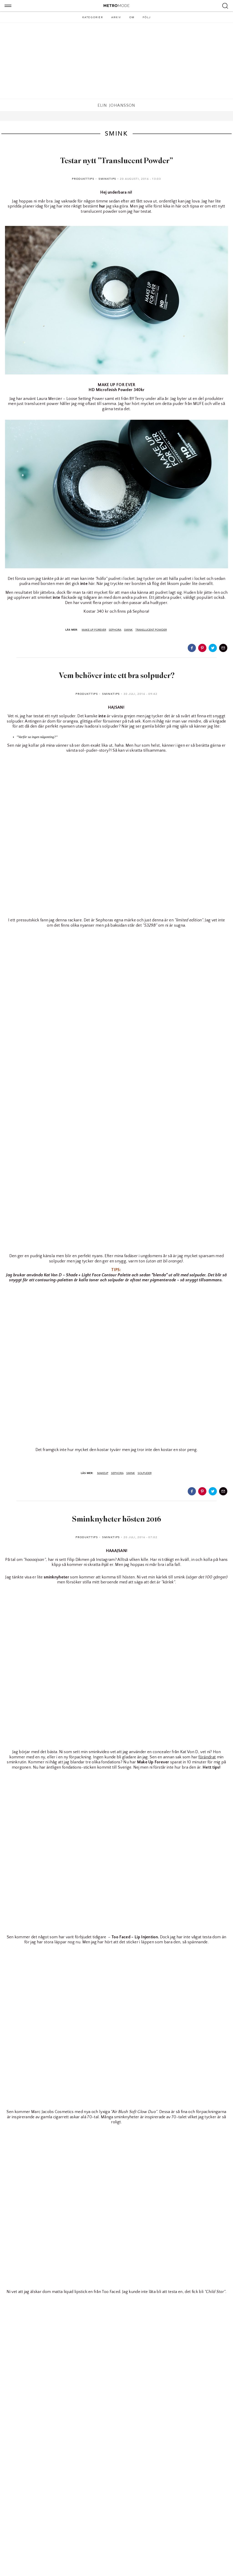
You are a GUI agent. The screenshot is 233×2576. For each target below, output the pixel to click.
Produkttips (83, 179)
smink (128, 630)
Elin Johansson (116, 105)
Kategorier (92, 17)
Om (131, 17)
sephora (115, 630)
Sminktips (107, 179)
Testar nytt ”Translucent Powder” (116, 161)
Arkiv (116, 17)
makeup (102, 1473)
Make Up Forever (94, 630)
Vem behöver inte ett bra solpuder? (117, 676)
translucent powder (151, 630)
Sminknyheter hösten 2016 (116, 1519)
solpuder (145, 1473)
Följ (147, 17)
